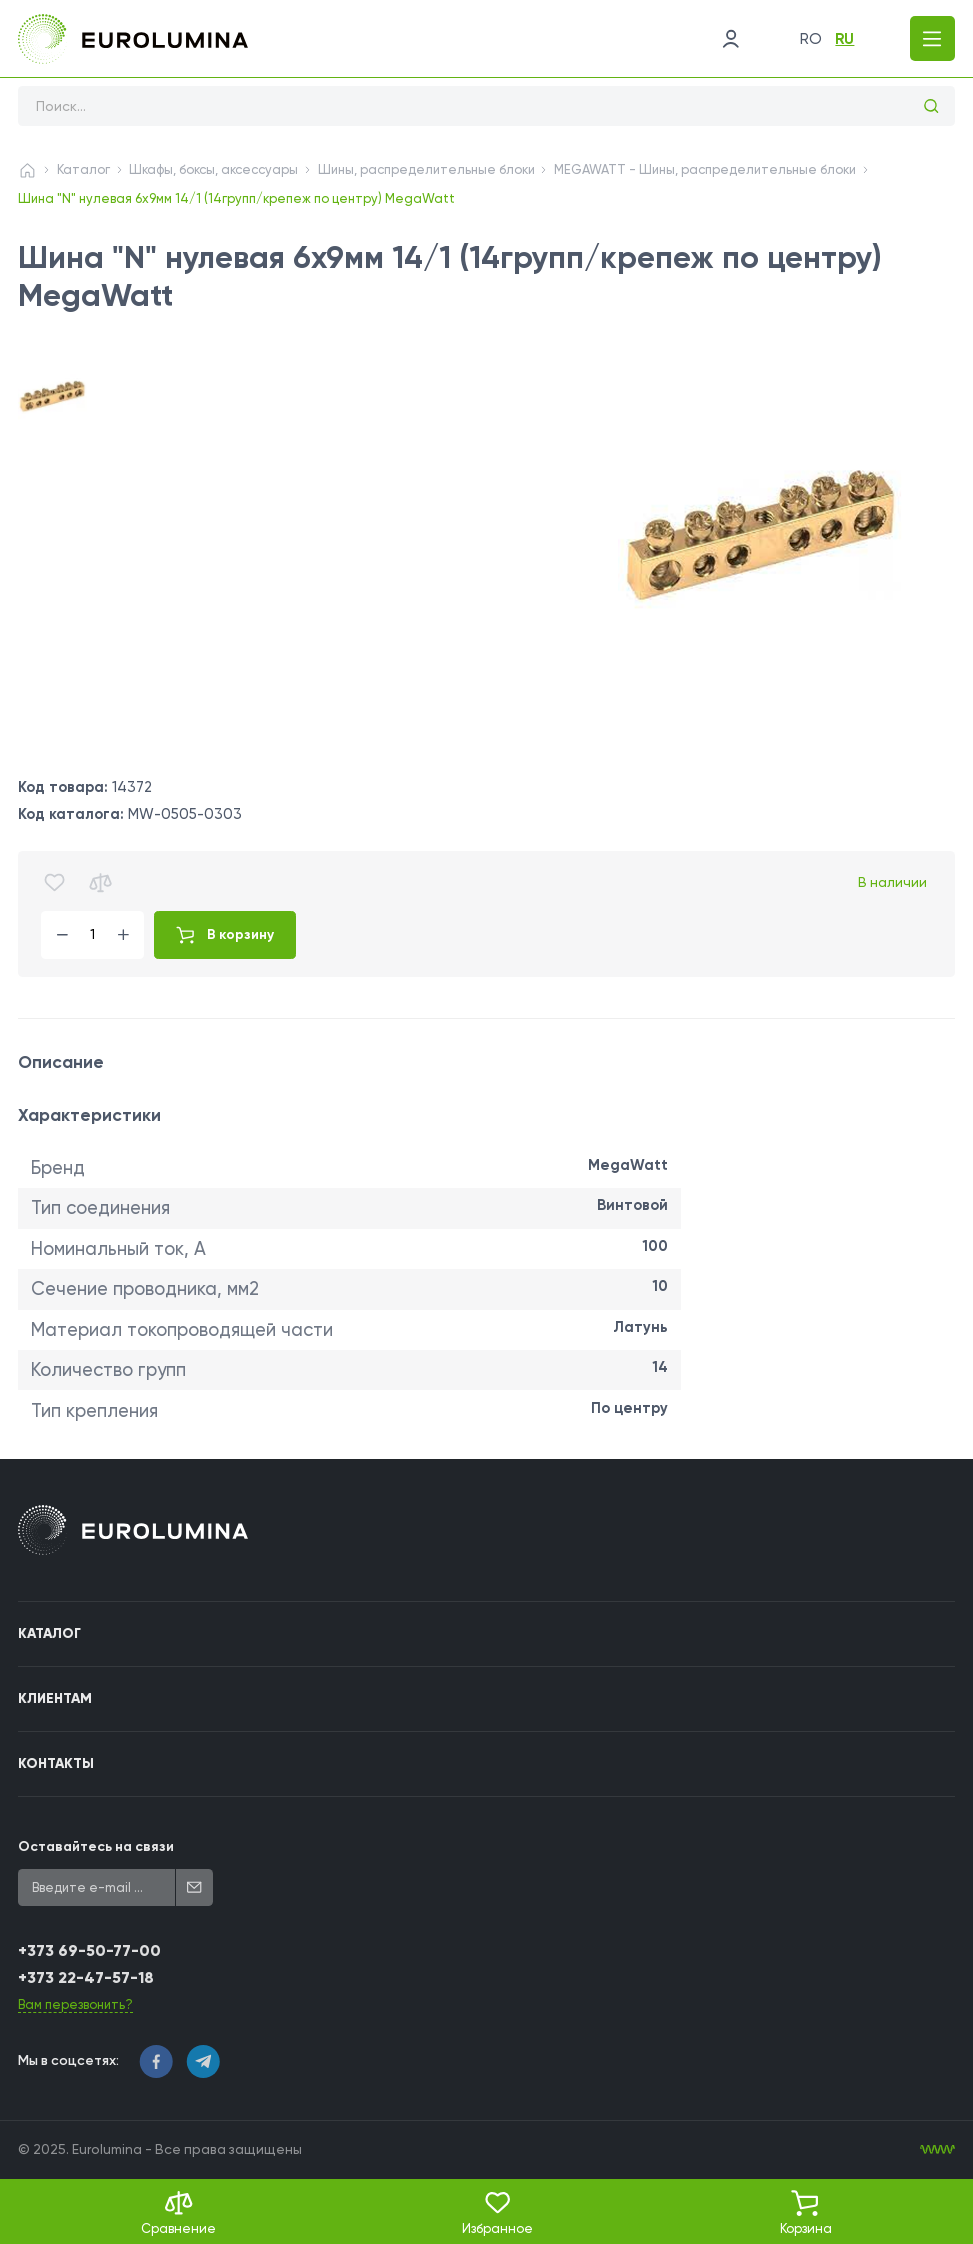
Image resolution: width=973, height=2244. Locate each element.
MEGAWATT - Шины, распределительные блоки (705, 169)
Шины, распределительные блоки (426, 169)
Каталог (83, 169)
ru (844, 39)
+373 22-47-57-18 (86, 1977)
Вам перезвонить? (75, 2004)
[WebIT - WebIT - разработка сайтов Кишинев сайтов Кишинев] (937, 2149)
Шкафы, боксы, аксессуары (213, 169)
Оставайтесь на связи (96, 1846)
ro (811, 39)
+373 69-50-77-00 (89, 1950)
